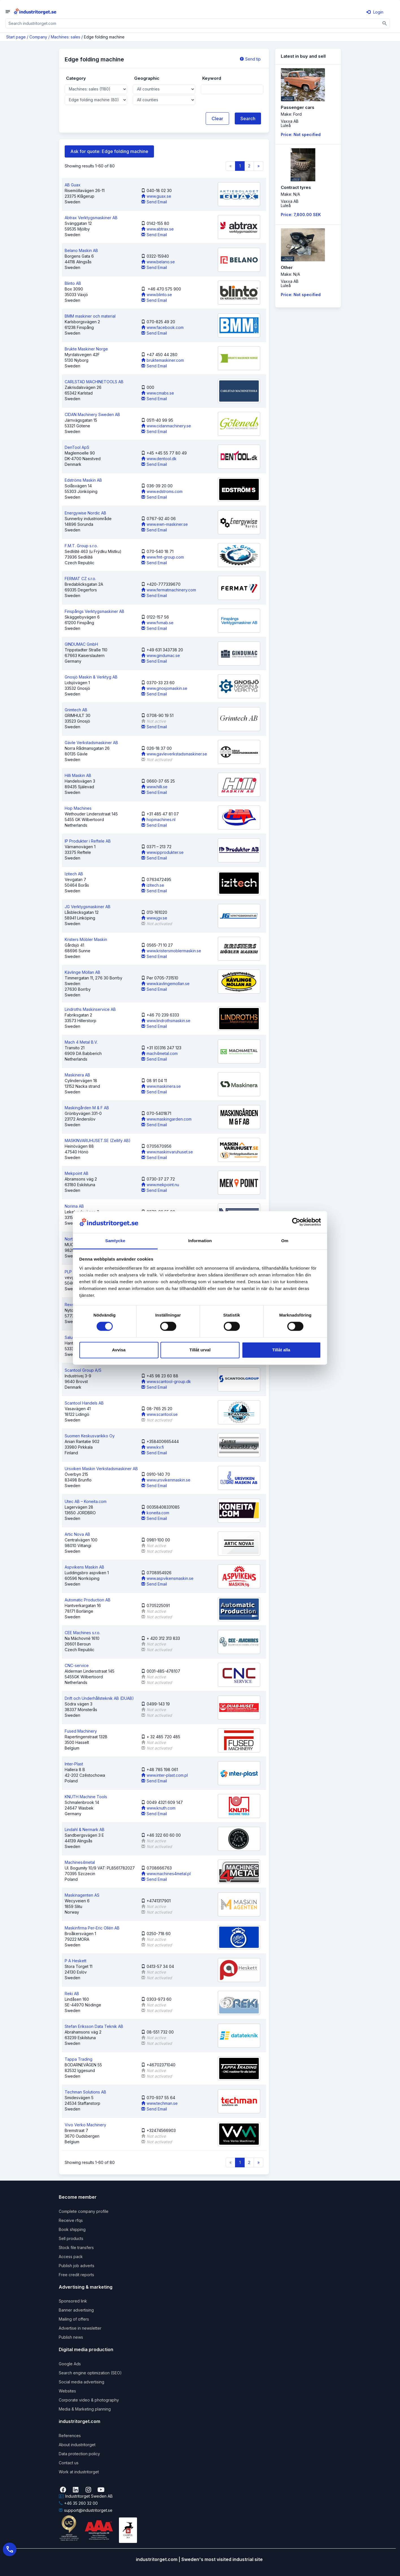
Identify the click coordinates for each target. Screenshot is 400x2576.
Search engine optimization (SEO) (90, 2372)
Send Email (154, 201)
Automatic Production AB (87, 1599)
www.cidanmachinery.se (166, 425)
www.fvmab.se (157, 622)
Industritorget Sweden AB (86, 2496)
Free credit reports (76, 2274)
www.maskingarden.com (166, 1119)
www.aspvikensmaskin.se (167, 1578)
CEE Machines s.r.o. (82, 1632)
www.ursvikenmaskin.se (165, 1479)
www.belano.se (158, 261)
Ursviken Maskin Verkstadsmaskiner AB (101, 1468)
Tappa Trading (78, 2059)
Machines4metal (80, 1862)
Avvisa (119, 1349)
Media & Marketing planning (85, 2409)
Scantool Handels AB (84, 1403)
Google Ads (70, 2363)
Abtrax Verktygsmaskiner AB (91, 217)
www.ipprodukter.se (162, 852)
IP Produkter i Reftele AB (88, 841)
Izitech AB (74, 873)
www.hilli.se (154, 786)
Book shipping (72, 2229)
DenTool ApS (77, 447)
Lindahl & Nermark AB (85, 1829)
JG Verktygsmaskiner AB (87, 906)
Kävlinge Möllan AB (82, 972)
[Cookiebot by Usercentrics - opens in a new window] (296, 1222)
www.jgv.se (154, 918)
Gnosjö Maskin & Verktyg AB (91, 677)
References (70, 2435)
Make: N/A (290, 194)
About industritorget (77, 2444)
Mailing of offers (74, 2319)
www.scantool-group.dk (166, 1381)
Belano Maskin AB (81, 250)
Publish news (71, 2337)
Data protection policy (79, 2453)
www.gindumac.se (160, 655)
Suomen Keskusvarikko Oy (90, 1435)
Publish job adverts (76, 2265)
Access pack (71, 2256)
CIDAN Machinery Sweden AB (92, 414)
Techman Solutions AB (85, 2092)
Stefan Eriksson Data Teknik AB (94, 2026)
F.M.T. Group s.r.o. (81, 545)
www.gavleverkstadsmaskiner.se (174, 753)
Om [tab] (284, 1240)
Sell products (71, 2238)
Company (38, 37)
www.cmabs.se (157, 393)
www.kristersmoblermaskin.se (171, 950)
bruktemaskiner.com (162, 360)
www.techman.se (159, 2103)
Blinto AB (73, 283)
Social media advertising (81, 2381)
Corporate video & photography (89, 2400)
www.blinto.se (156, 294)
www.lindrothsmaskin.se (165, 1020)
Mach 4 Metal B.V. (81, 1042)
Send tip (250, 59)
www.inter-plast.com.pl (164, 1775)
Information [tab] (200, 1240)
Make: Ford (291, 114)
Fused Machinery (81, 1731)
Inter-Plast (74, 1763)
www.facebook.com (162, 327)
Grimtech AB (76, 709)
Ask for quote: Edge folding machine (109, 151)
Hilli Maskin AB (78, 775)
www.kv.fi (152, 1447)
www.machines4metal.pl (166, 1873)
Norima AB (74, 1206)
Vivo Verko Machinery (85, 2124)
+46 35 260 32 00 (78, 2503)
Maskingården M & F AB (87, 1107)
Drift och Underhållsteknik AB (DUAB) (99, 1698)
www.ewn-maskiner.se (164, 524)
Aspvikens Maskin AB (84, 1567)
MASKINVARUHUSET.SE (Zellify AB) (98, 1140)
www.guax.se (156, 196)
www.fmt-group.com (162, 557)
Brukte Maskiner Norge (86, 348)
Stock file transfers (76, 2247)
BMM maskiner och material (90, 316)
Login (374, 12)
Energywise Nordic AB (85, 513)
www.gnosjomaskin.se (164, 688)
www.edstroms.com (161, 491)
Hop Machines (78, 808)
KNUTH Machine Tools (86, 1796)
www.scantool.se (159, 1414)
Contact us (69, 2462)
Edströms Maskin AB (83, 480)
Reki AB (72, 1993)
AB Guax (73, 184)
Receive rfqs (71, 2220)
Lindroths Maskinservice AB (90, 1009)
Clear (217, 118)
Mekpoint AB (76, 1173)
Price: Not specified (301, 134)
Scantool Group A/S (83, 1370)
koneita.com (155, 1512)
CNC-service (77, 1665)
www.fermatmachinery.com (168, 589)
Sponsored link (73, 2301)
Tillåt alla (281, 1349)
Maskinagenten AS (82, 1895)
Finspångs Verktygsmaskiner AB (94, 611)
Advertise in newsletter (80, 2328)
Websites (67, 2390)
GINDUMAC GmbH (81, 644)
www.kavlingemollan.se (165, 983)
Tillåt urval (200, 1349)
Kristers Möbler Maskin (86, 939)
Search (247, 118)
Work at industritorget (79, 2471)
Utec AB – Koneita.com (85, 1501)
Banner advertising (76, 2310)
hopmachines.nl (158, 819)
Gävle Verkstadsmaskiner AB (91, 742)
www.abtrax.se (157, 229)
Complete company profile (83, 2211)
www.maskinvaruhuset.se (167, 1151)
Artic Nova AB (77, 1534)
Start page (16, 37)
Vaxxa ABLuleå (290, 123)
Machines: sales (65, 37)
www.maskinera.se (161, 1086)
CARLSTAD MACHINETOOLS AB (94, 381)
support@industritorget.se (85, 2510)
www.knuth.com (158, 1808)
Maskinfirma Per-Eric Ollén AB (92, 1927)
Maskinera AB (77, 1074)
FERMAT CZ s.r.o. (80, 578)
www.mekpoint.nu (160, 1184)
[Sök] (385, 23)
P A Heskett (75, 1960)
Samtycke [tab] (115, 1240)
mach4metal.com (159, 1053)
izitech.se (152, 885)
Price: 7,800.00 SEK (301, 214)
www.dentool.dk (159, 458)
